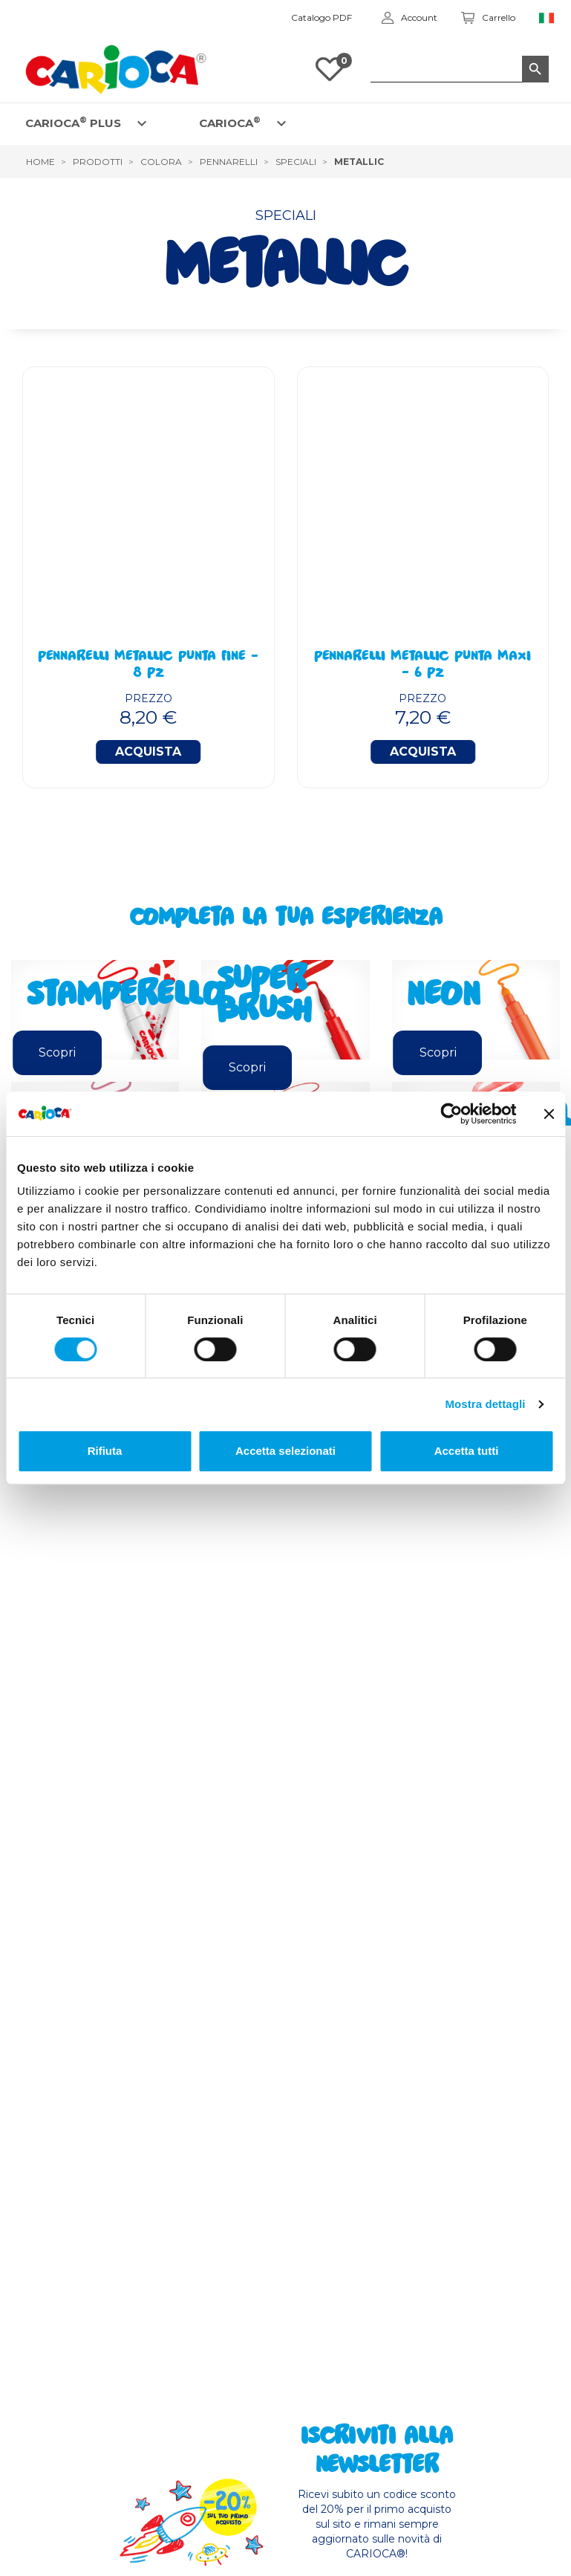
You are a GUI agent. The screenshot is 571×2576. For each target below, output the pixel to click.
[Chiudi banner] (549, 1114)
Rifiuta (105, 1450)
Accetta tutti (466, 1450)
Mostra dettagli (485, 1404)
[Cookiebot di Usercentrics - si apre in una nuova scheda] (451, 1114)
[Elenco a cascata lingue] (547, 18)
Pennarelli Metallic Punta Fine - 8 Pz (148, 666)
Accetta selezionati (285, 1450)
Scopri (57, 1052)
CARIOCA (230, 122)
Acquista (148, 751)
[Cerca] (460, 69)
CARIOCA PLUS (73, 122)
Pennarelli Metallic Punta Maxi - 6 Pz (422, 666)
